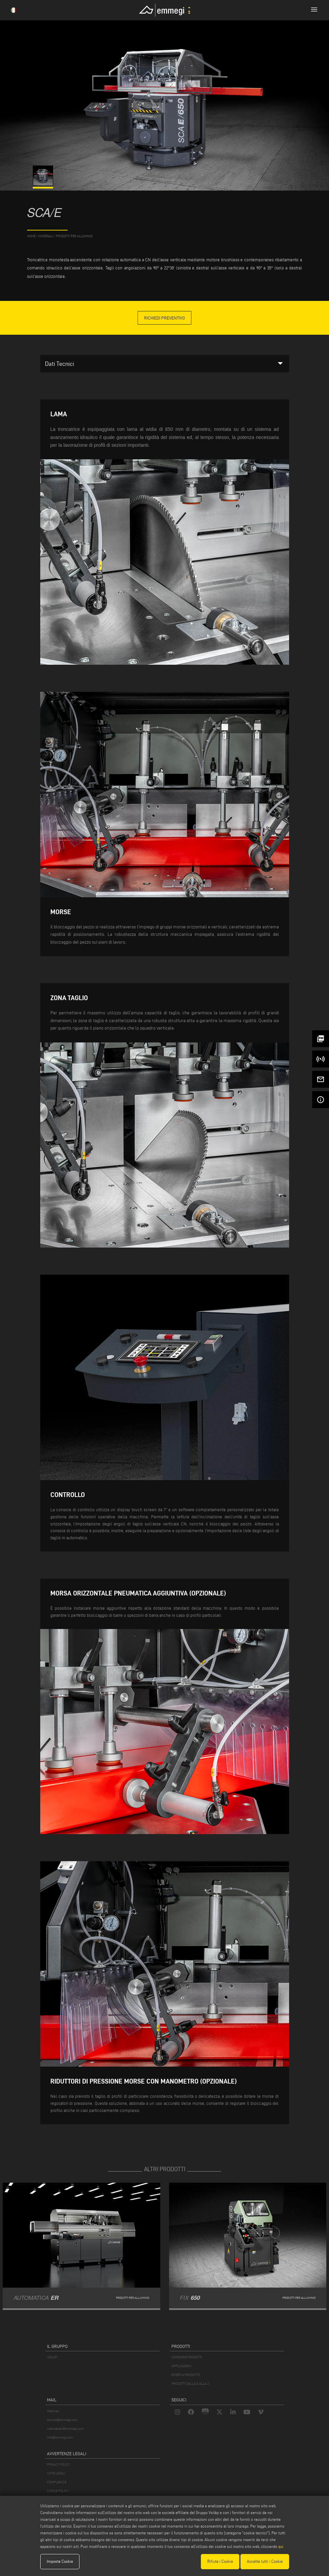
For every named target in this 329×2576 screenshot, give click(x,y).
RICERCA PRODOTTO (185, 2375)
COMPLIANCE (56, 2482)
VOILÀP (52, 2357)
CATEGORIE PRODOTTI (186, 2357)
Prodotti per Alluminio (74, 236)
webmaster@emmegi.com (65, 2428)
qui (280, 2546)
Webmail (53, 2411)
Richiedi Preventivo (164, 317)
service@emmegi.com (62, 2420)
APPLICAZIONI (181, 2366)
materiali (45, 236)
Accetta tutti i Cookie (265, 2561)
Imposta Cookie (60, 2561)
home (31, 236)
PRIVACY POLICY (58, 2464)
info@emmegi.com (60, 2437)
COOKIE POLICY (57, 2491)
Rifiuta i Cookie (220, 2561)
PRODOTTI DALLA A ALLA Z (190, 2383)
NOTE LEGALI (56, 2473)
